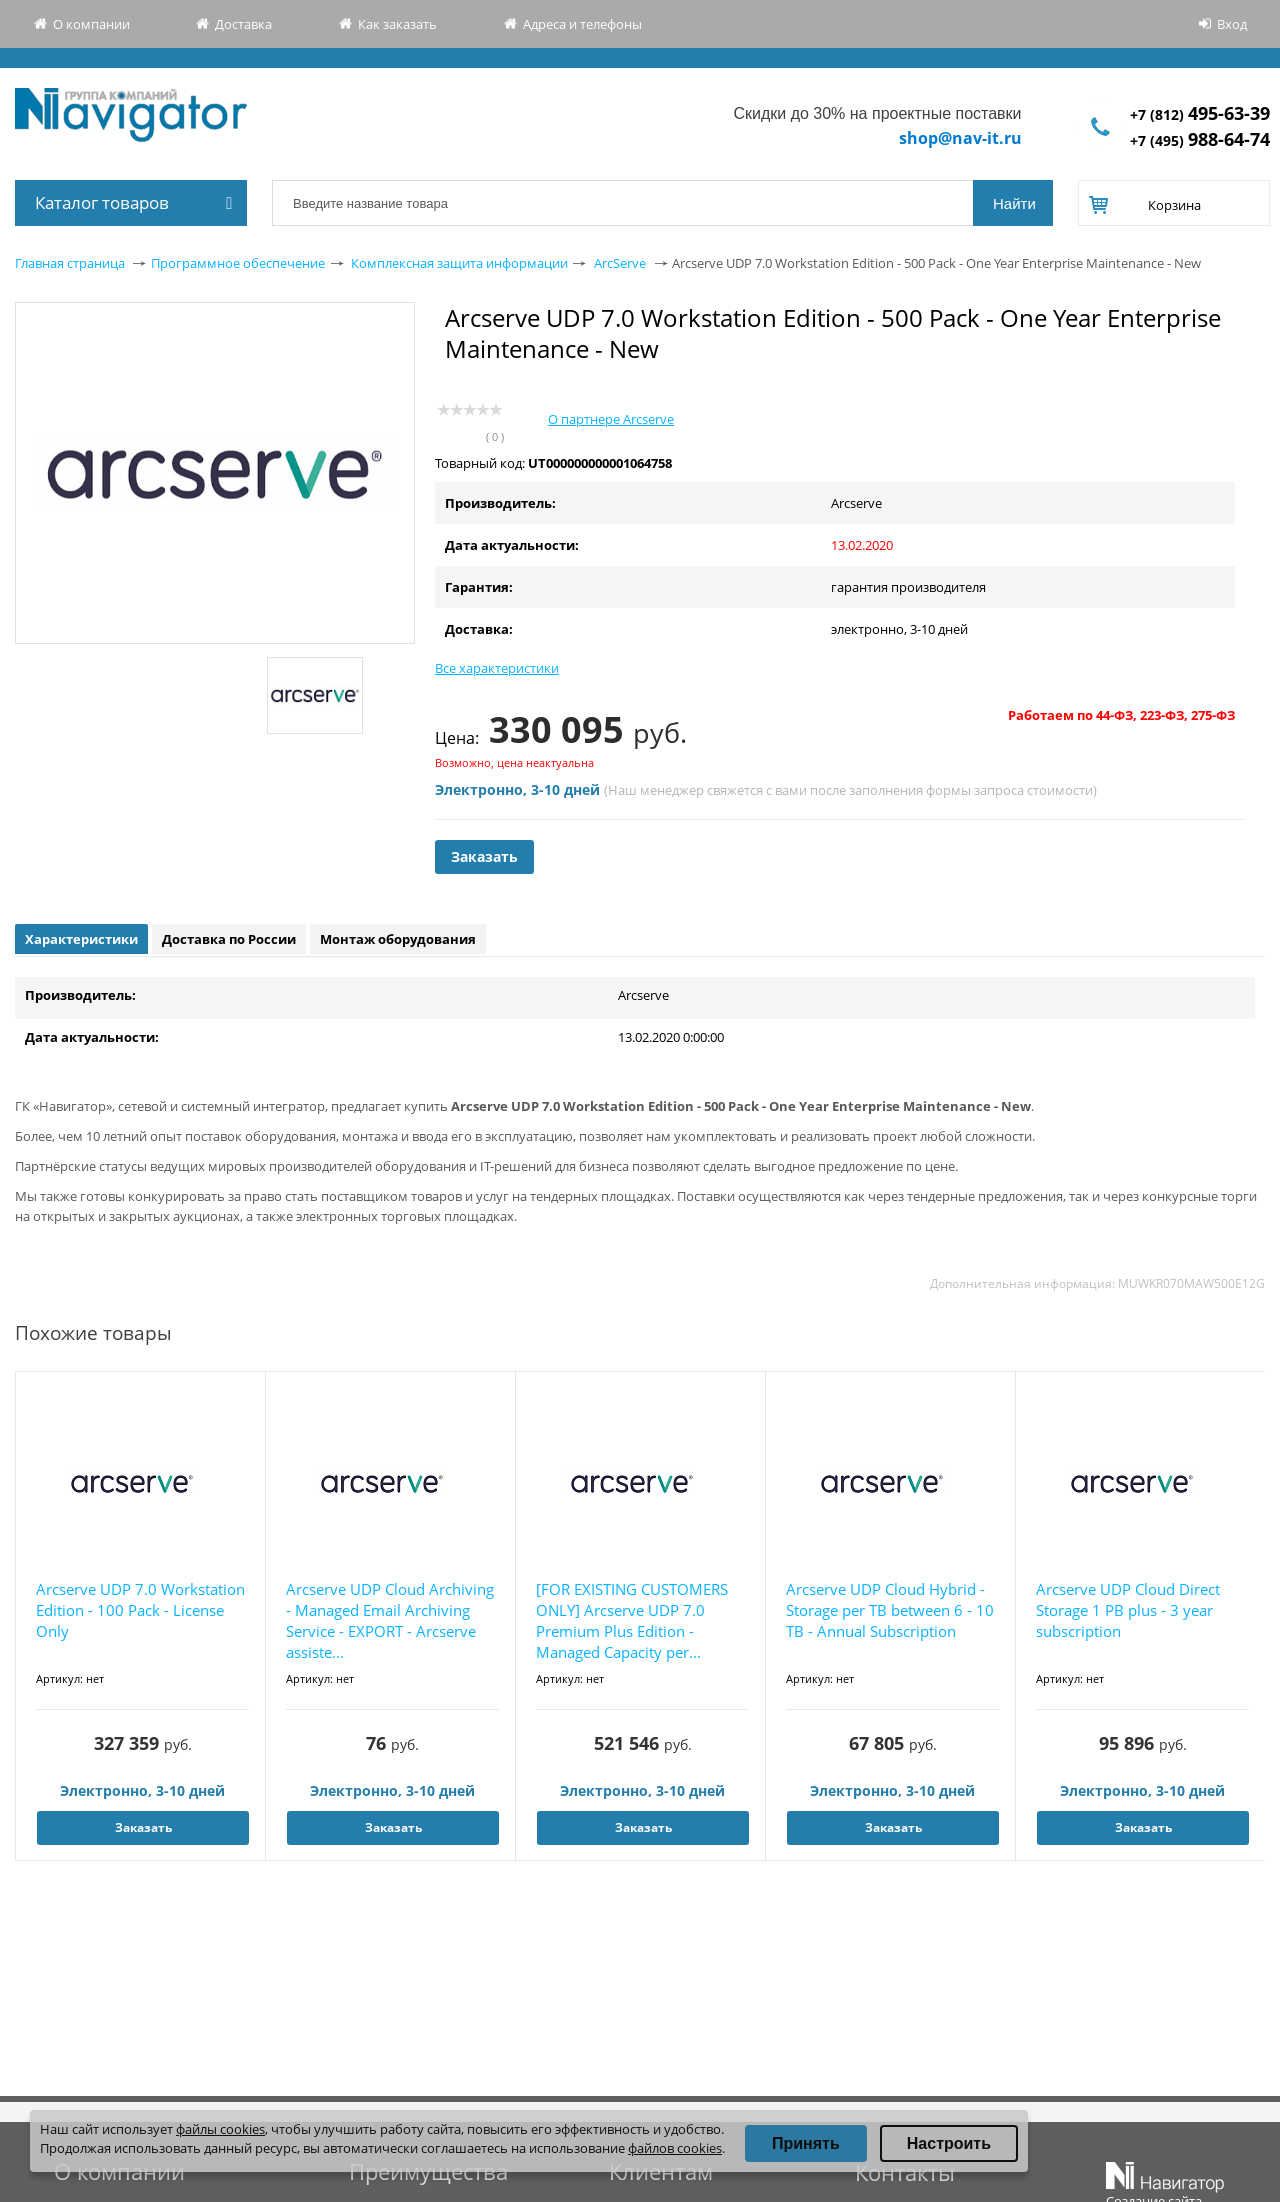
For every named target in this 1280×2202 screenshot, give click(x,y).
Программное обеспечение (238, 263)
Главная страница (70, 263)
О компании (91, 24)
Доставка (243, 24)
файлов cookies (675, 2148)
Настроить (949, 2143)
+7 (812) (1200, 114)
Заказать (484, 856)
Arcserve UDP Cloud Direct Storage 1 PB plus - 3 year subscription (1128, 1610)
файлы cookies (220, 2129)
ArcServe (620, 263)
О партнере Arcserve (611, 419)
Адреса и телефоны (582, 24)
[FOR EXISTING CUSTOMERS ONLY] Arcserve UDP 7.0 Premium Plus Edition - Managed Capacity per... (632, 1620)
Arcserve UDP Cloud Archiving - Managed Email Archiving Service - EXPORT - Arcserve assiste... (390, 1620)
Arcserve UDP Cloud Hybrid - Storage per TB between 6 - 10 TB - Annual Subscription (890, 1610)
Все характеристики (497, 668)
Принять (806, 2143)
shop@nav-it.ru (960, 138)
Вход (1232, 24)
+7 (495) (1200, 140)
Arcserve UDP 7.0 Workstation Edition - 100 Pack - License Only (140, 1610)
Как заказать (397, 24)
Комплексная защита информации (459, 263)
